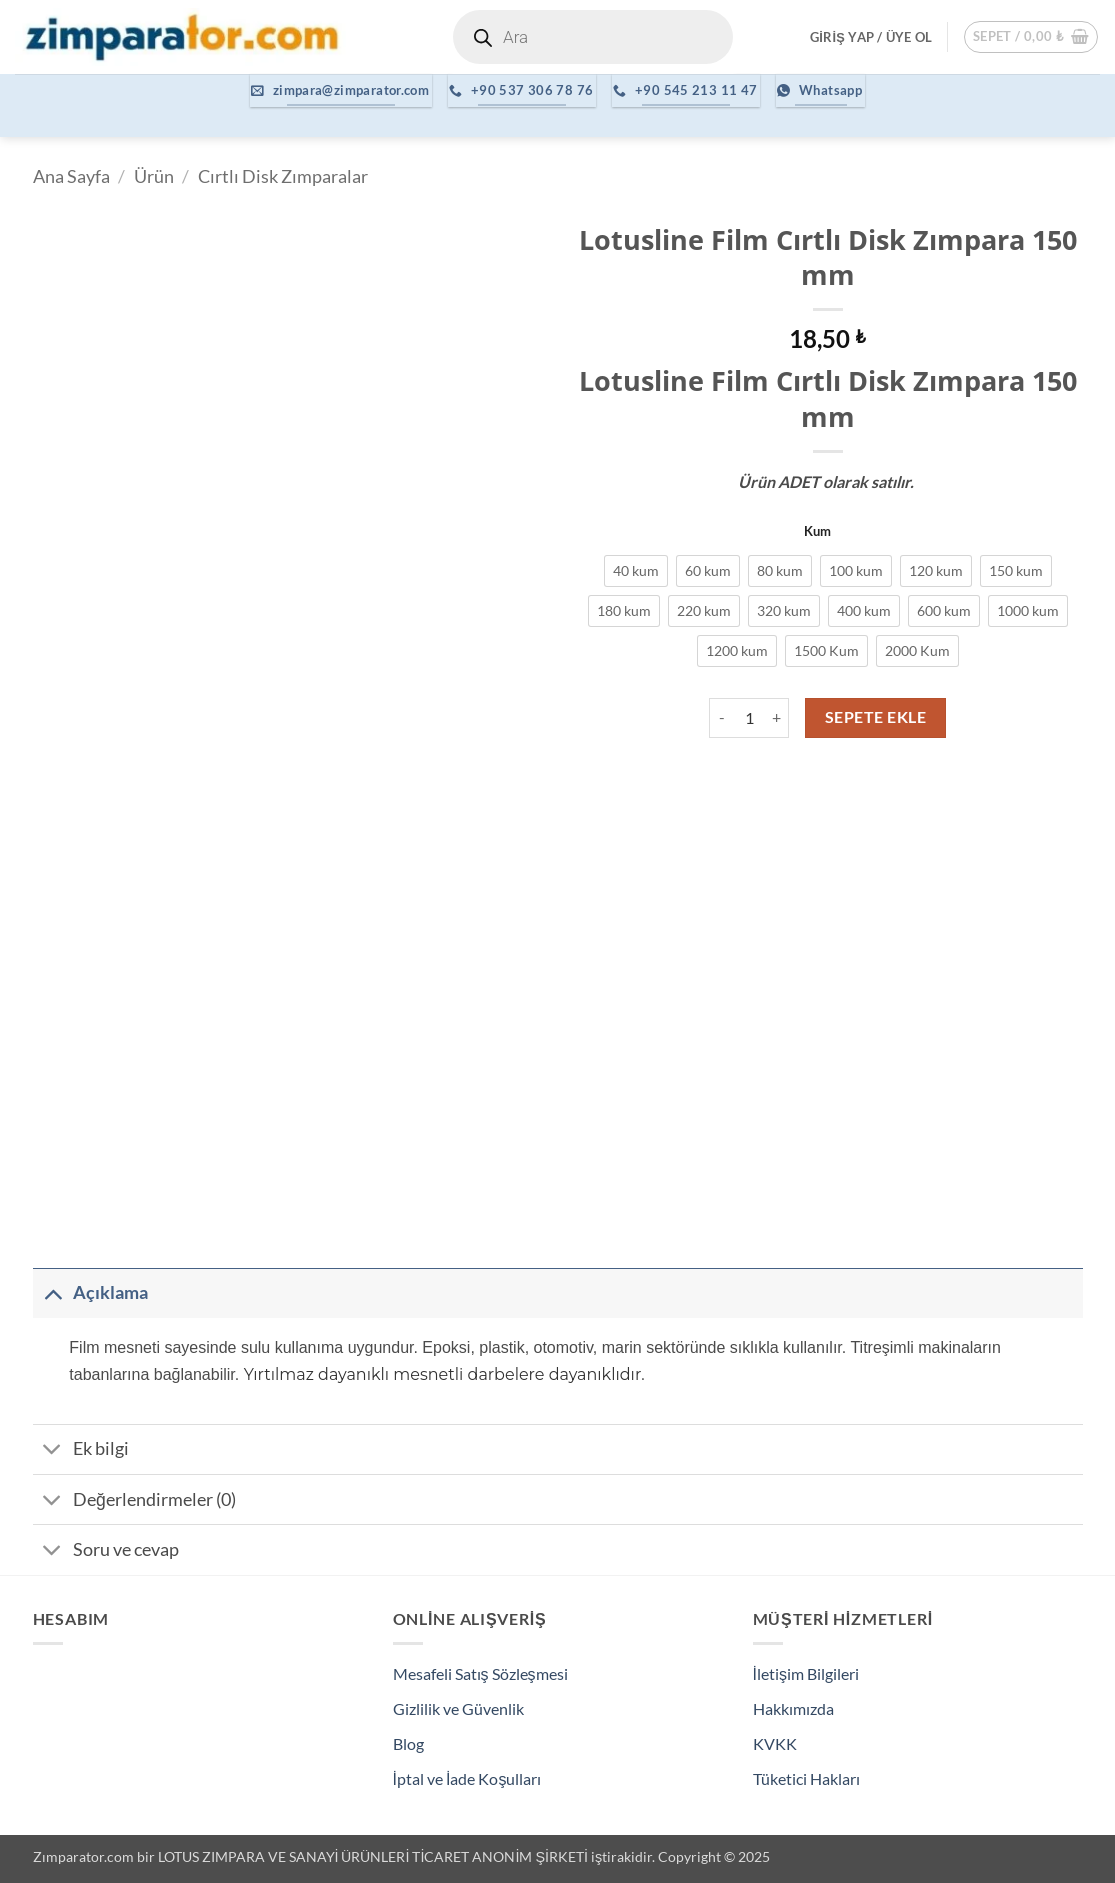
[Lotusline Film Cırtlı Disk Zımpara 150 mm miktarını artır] (777, 718)
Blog (408, 1743)
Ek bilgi (81, 1451)
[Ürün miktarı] (749, 718)
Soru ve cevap (106, 1552)
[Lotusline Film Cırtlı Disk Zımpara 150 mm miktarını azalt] (721, 718)
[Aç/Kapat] (52, 1292)
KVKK (775, 1743)
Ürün (154, 176)
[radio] (636, 571)
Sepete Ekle (875, 717)
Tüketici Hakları (806, 1778)
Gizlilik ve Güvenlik (458, 1708)
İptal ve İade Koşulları (467, 1778)
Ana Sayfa (71, 176)
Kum (817, 532)
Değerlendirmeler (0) (134, 1501)
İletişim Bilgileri (806, 1673)
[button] (871, 37)
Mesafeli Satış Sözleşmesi (480, 1673)
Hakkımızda (793, 1708)
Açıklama (90, 1292)
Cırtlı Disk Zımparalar (283, 176)
